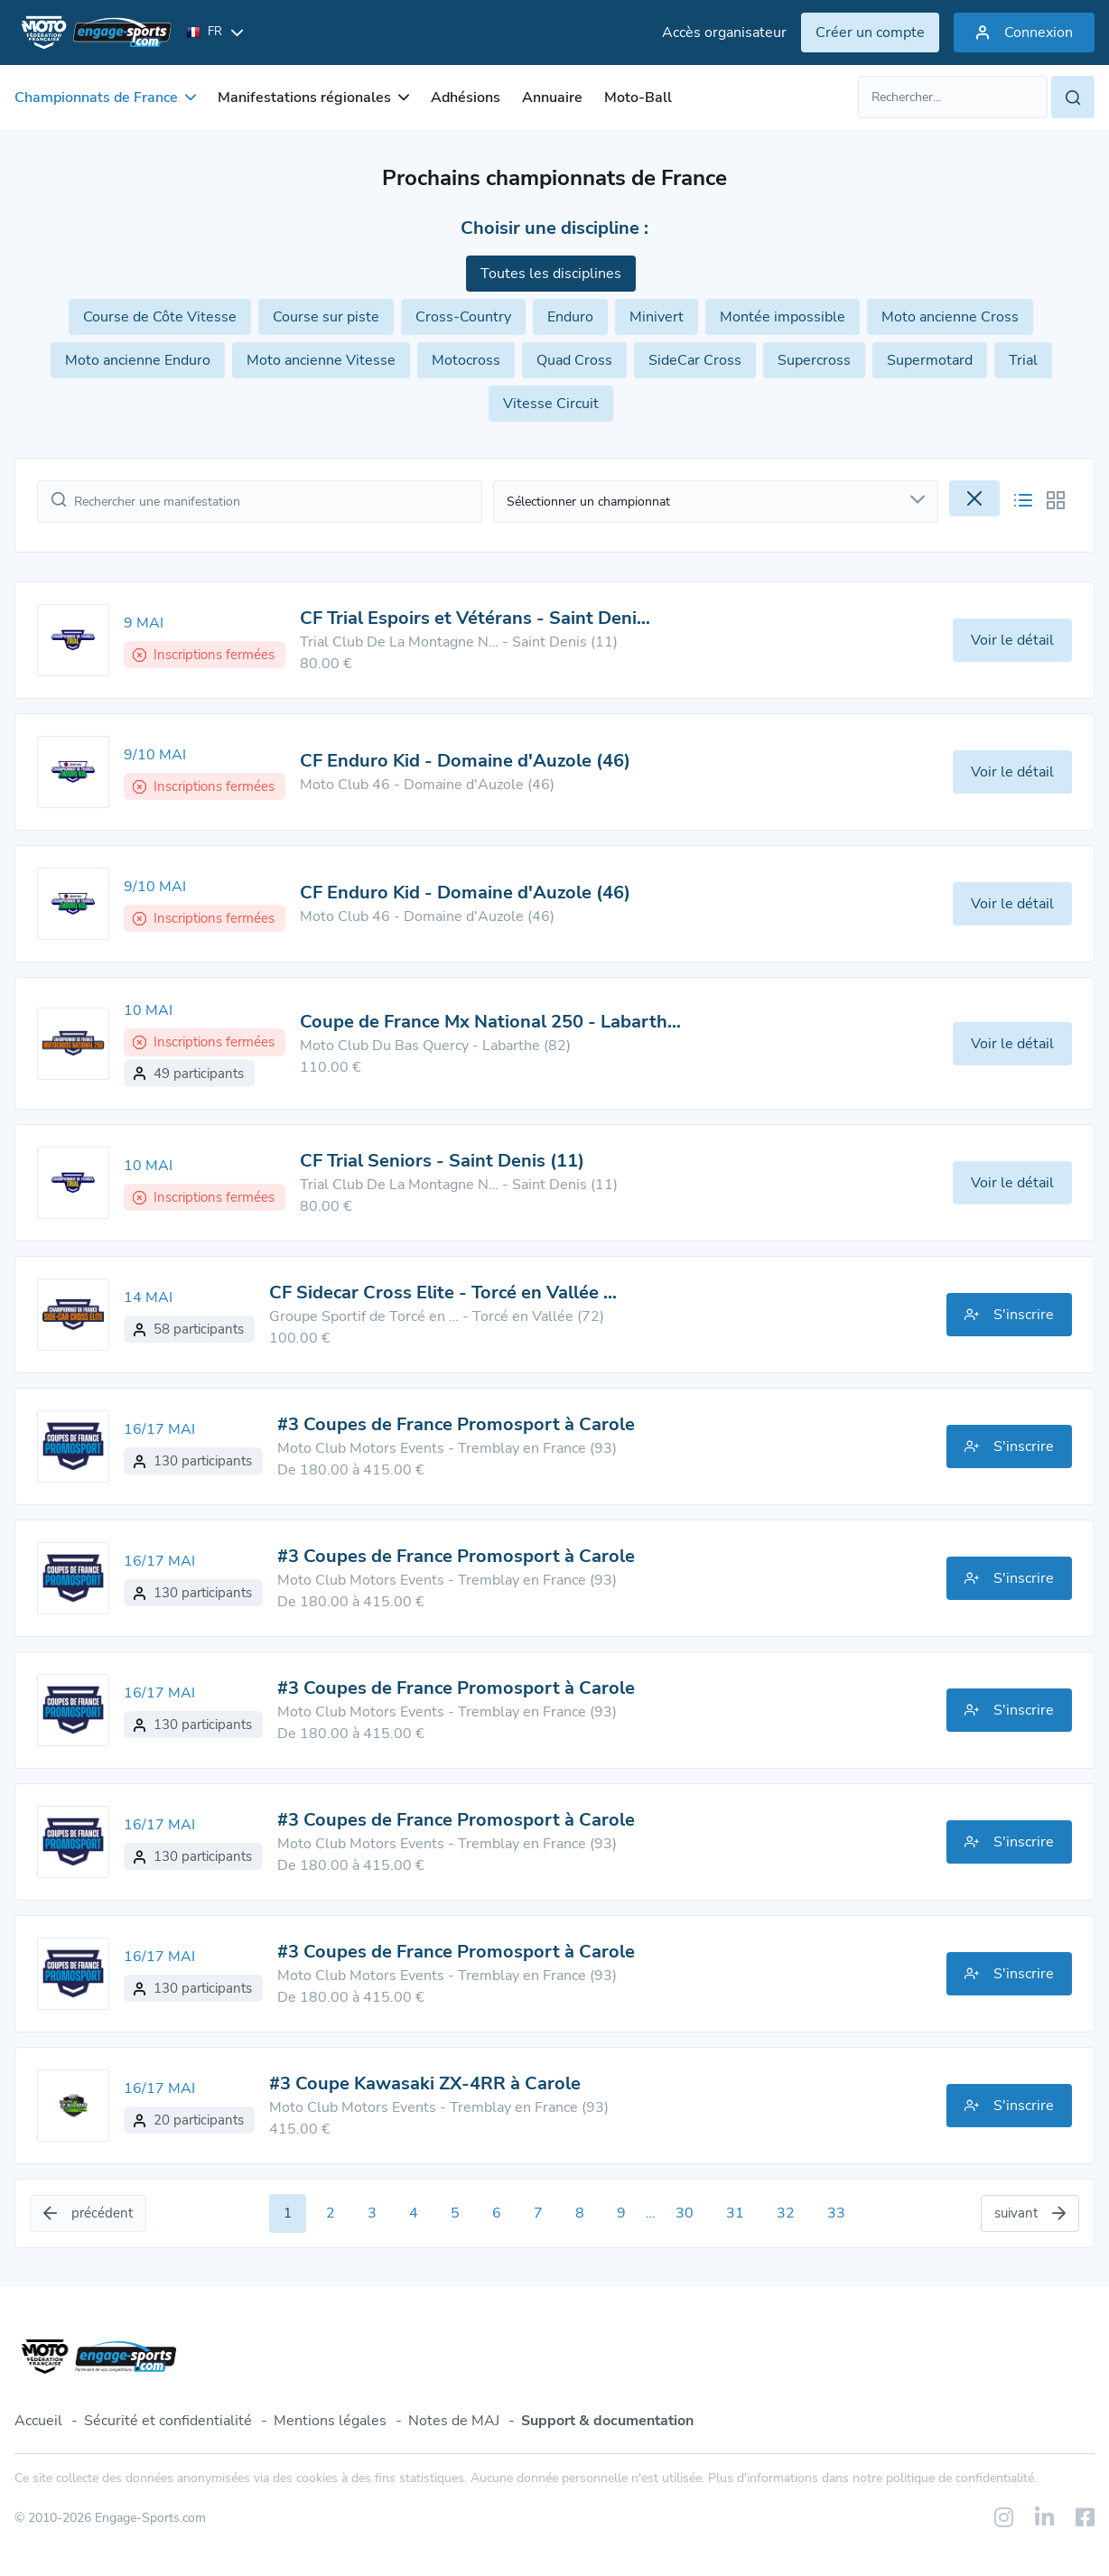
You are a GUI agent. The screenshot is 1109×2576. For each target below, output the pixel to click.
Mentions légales (330, 2421)
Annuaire (552, 97)
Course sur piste (326, 317)
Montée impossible (782, 317)
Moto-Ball (638, 97)
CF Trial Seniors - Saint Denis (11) (442, 1161)
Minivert (656, 317)
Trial (1023, 360)
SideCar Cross (694, 360)
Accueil (38, 2421)
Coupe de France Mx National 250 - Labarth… (490, 1021)
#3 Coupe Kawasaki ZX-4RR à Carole (425, 2083)
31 (735, 2213)
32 (786, 2213)
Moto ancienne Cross (950, 317)
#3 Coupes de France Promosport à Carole (456, 1424)
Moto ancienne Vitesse (321, 360)
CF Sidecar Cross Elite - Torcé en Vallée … (443, 1292)
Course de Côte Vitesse (160, 317)
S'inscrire (1009, 1315)
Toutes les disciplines (550, 274)
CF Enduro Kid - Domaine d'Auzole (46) (465, 761)
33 (836, 2213)
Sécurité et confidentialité (168, 2421)
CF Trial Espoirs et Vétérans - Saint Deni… (475, 618)
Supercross (814, 360)
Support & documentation (607, 2421)
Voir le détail (1012, 640)
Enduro (570, 317)
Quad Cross (574, 360)
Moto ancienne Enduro (137, 360)
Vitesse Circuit (551, 404)
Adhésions (465, 97)
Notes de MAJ (453, 2421)
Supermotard (930, 360)
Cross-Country (463, 317)
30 (685, 2213)
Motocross (466, 360)
